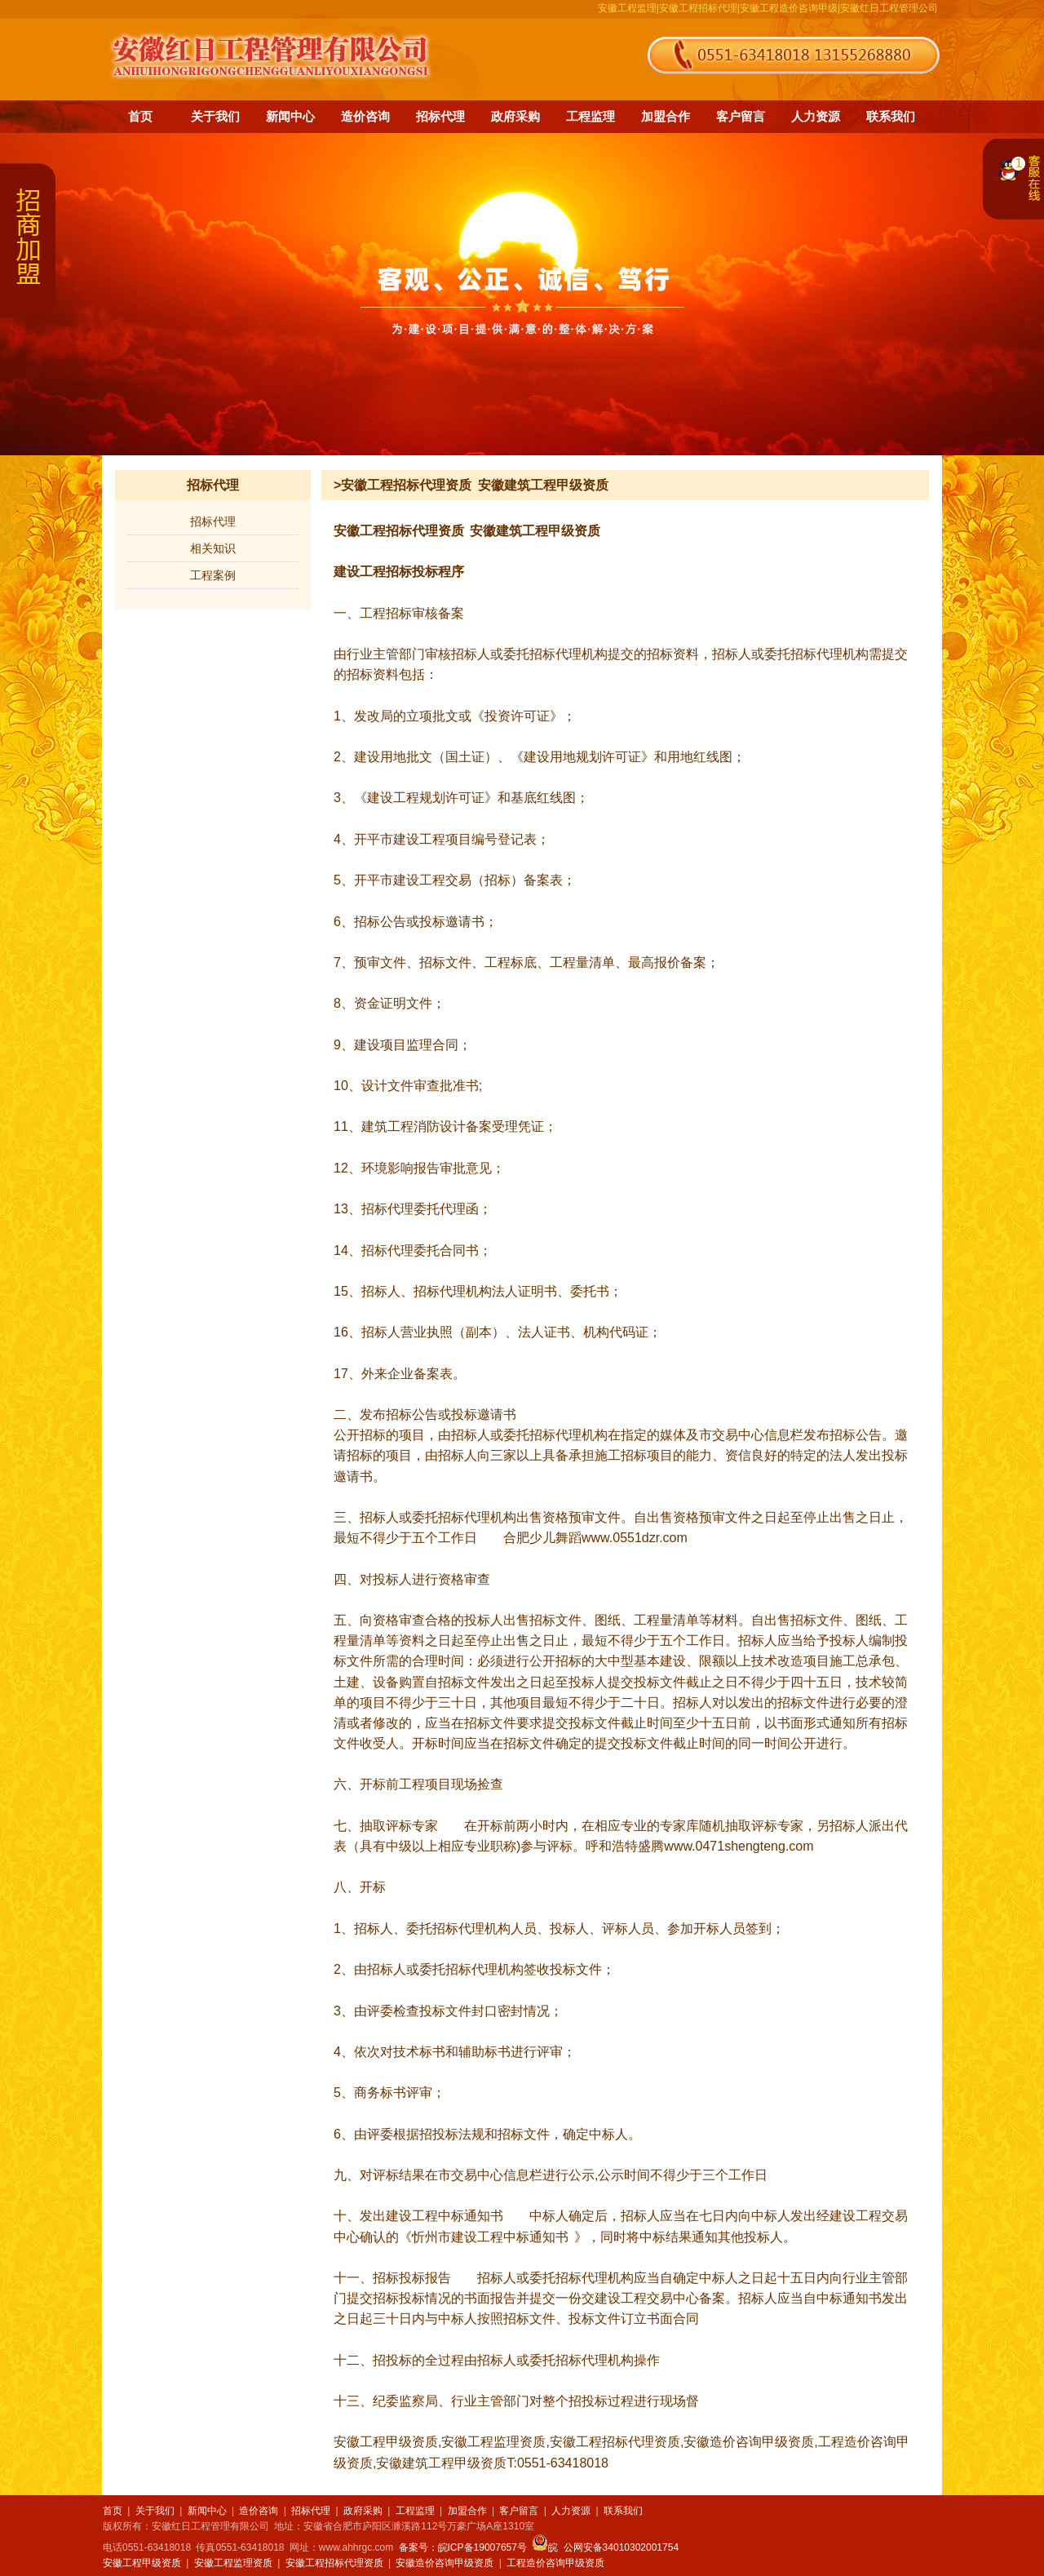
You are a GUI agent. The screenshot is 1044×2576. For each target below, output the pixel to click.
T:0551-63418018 (557, 2463)
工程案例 (213, 575)
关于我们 (215, 116)
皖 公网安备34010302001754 (605, 2547)
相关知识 (213, 548)
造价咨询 (365, 116)
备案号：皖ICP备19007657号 (463, 2547)
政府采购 (515, 116)
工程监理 (590, 116)
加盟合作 (665, 116)
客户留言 (740, 116)
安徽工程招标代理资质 (399, 531)
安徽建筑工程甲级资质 (535, 531)
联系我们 (890, 116)
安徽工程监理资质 (493, 2442)
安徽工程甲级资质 (386, 2442)
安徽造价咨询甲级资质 (748, 2442)
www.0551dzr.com (635, 1538)
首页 (140, 116)
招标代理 (440, 116)
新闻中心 (290, 116)
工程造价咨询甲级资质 (555, 2563)
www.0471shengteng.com (738, 1846)
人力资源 (815, 116)
